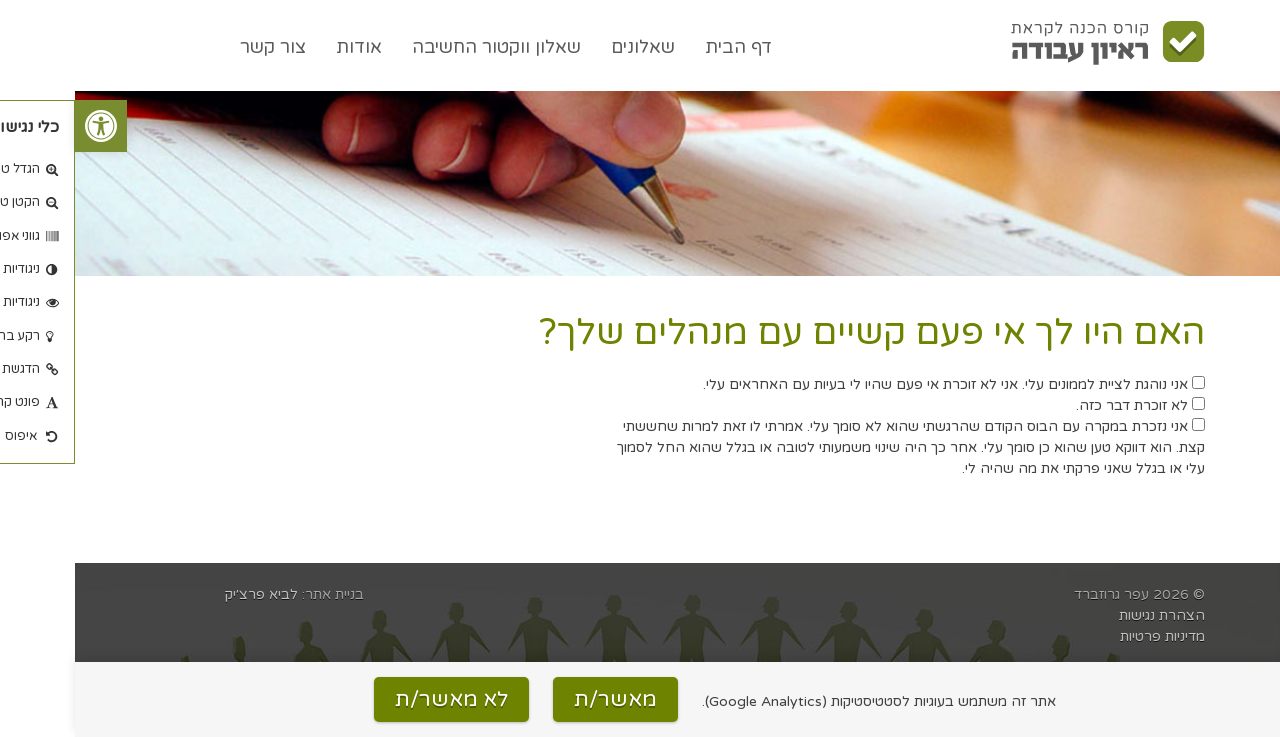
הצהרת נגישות (1087, 615)
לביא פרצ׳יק (186, 594)
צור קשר (198, 47)
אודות (284, 47)
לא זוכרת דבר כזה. (1065, 405)
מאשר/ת (540, 699)
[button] (26, 126)
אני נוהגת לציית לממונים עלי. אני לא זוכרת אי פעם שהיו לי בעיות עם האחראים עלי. (879, 384)
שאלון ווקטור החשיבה (421, 47)
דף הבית (663, 47)
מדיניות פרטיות (1087, 636)
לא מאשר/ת (376, 699)
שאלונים (568, 47)
